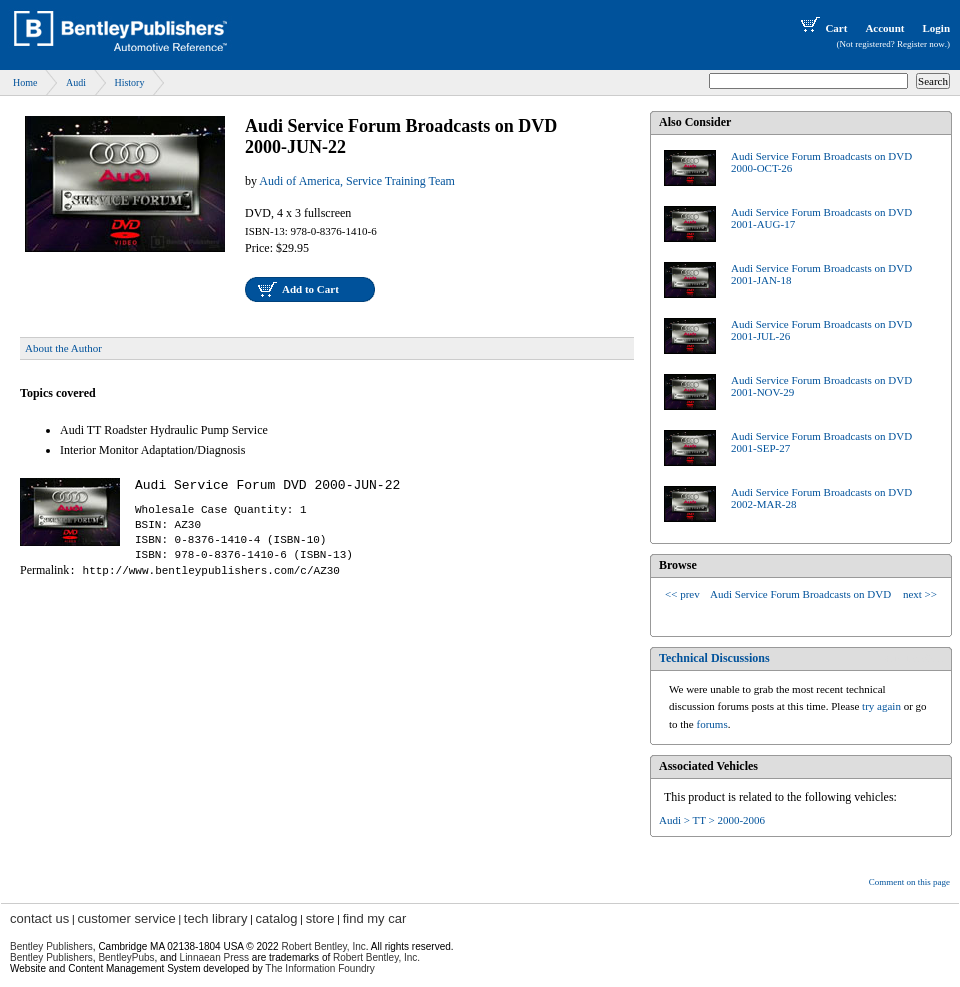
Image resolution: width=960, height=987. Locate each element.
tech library (216, 918)
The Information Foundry (320, 968)
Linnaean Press (215, 957)
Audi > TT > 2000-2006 (712, 820)
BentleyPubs (126, 957)
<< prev (682, 594)
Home (25, 82)
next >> (920, 594)
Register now (921, 44)
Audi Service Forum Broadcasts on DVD (800, 594)
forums (712, 724)
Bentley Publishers (51, 946)
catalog (277, 918)
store (320, 918)
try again (881, 706)
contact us (39, 918)
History (129, 82)
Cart (822, 28)
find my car (375, 918)
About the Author (63, 348)
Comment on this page (909, 882)
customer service (126, 918)
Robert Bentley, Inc (323, 946)
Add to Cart (310, 289)
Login (936, 28)
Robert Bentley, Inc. (376, 957)
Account (884, 28)
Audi (76, 82)
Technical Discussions (714, 658)
